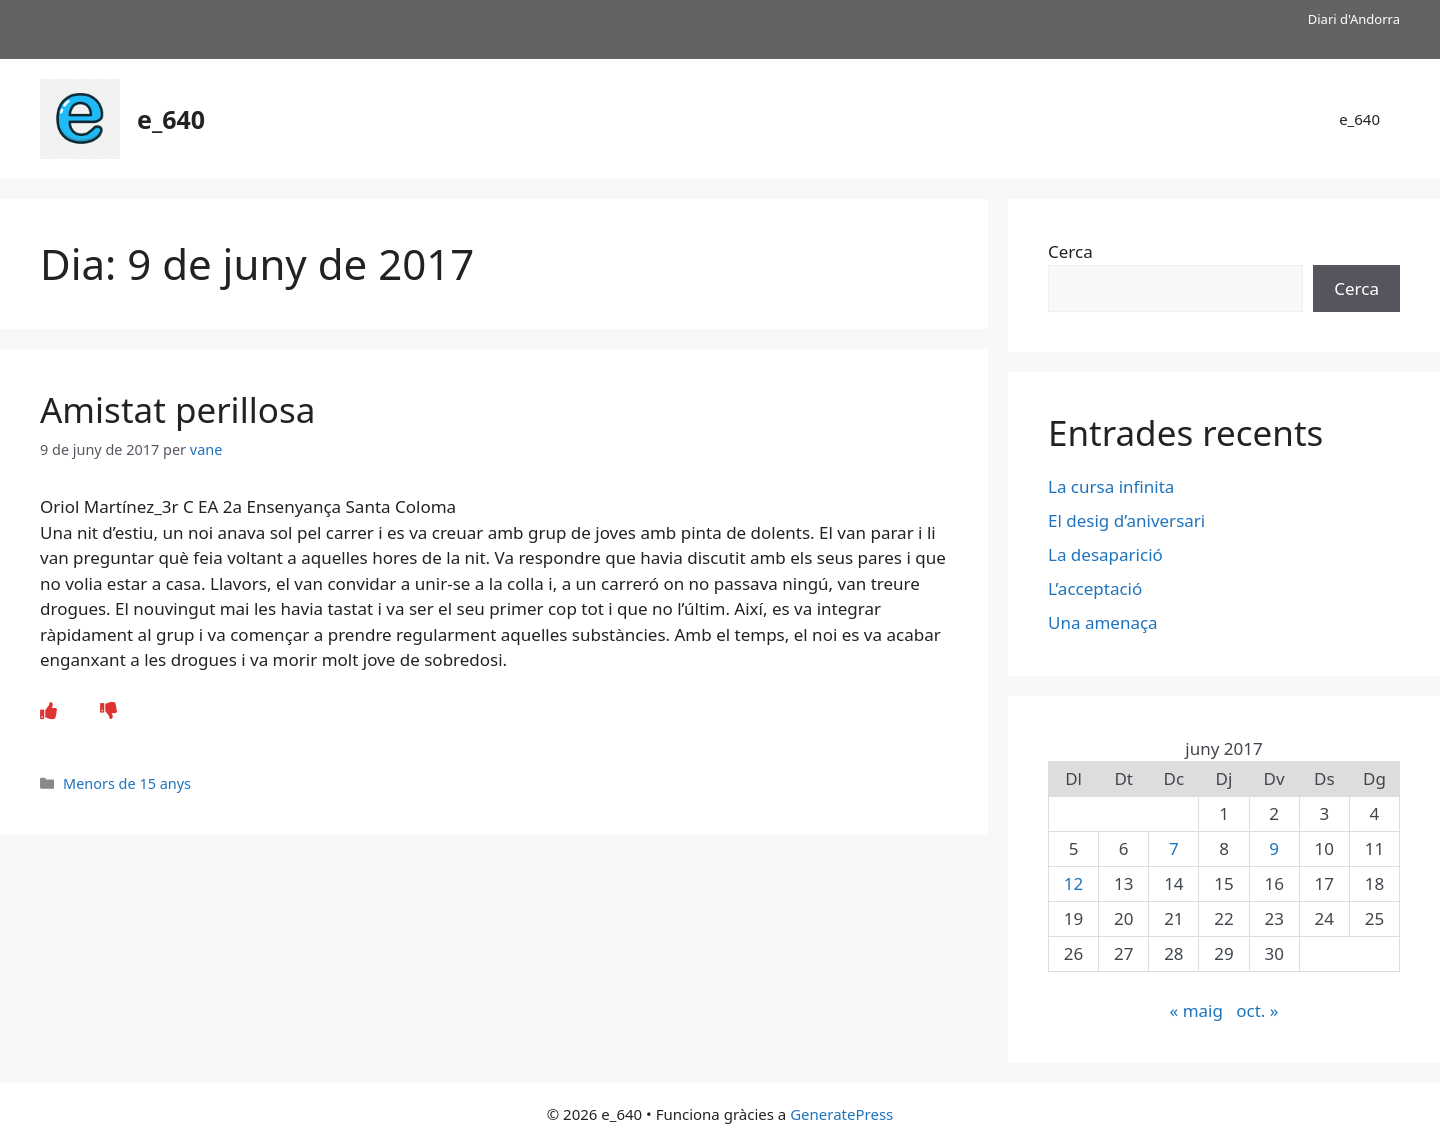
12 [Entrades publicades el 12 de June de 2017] (1073, 883)
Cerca (1070, 251)
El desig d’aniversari (1126, 520)
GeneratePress (841, 1114)
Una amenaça (1103, 622)
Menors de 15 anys (127, 783)
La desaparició (1105, 554)
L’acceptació (1095, 588)
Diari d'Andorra (1354, 19)
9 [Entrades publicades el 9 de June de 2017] (1274, 848)
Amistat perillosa (177, 409)
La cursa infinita (1111, 486)
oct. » (1257, 1010)
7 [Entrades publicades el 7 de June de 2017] (1174, 848)
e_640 (171, 119)
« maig (1196, 1010)
